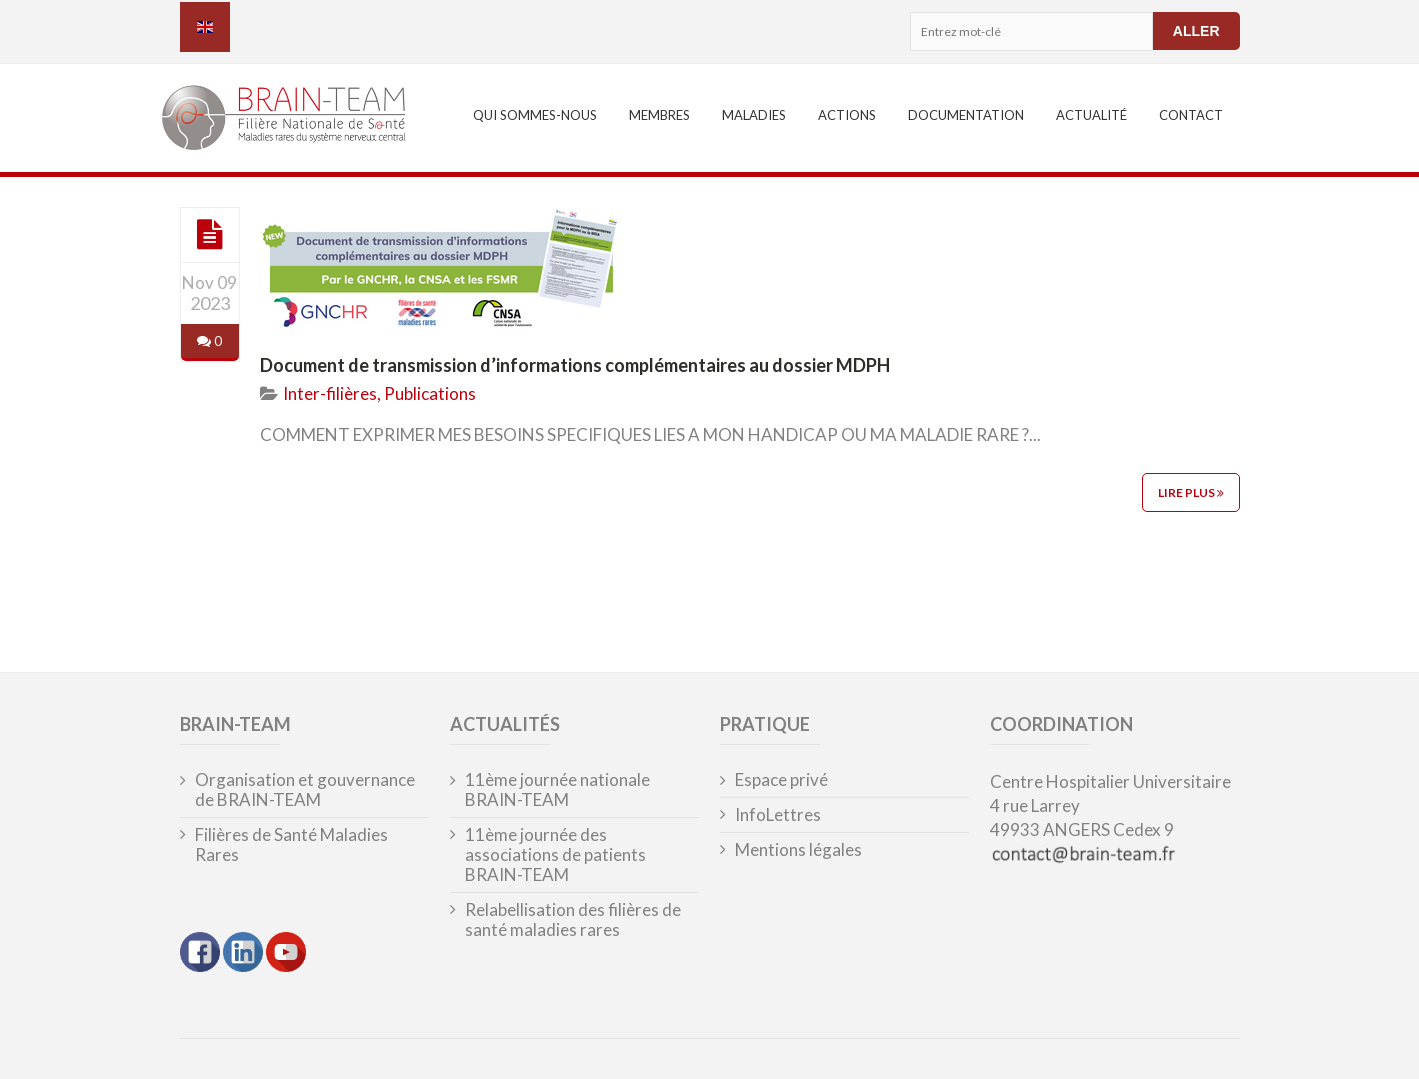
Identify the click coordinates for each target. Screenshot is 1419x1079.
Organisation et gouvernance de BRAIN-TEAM (305, 790)
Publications (430, 393)
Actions (847, 115)
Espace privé (781, 780)
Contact (1191, 115)
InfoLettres (778, 815)
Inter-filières (330, 393)
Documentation (966, 115)
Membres (659, 115)
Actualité (1091, 115)
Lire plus (1191, 492)
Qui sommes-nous (535, 115)
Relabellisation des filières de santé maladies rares (573, 920)
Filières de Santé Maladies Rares (291, 845)
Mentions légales (798, 850)
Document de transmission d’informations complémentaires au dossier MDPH (575, 365)
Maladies (754, 115)
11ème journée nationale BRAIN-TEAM (557, 790)
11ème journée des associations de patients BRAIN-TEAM (555, 855)
